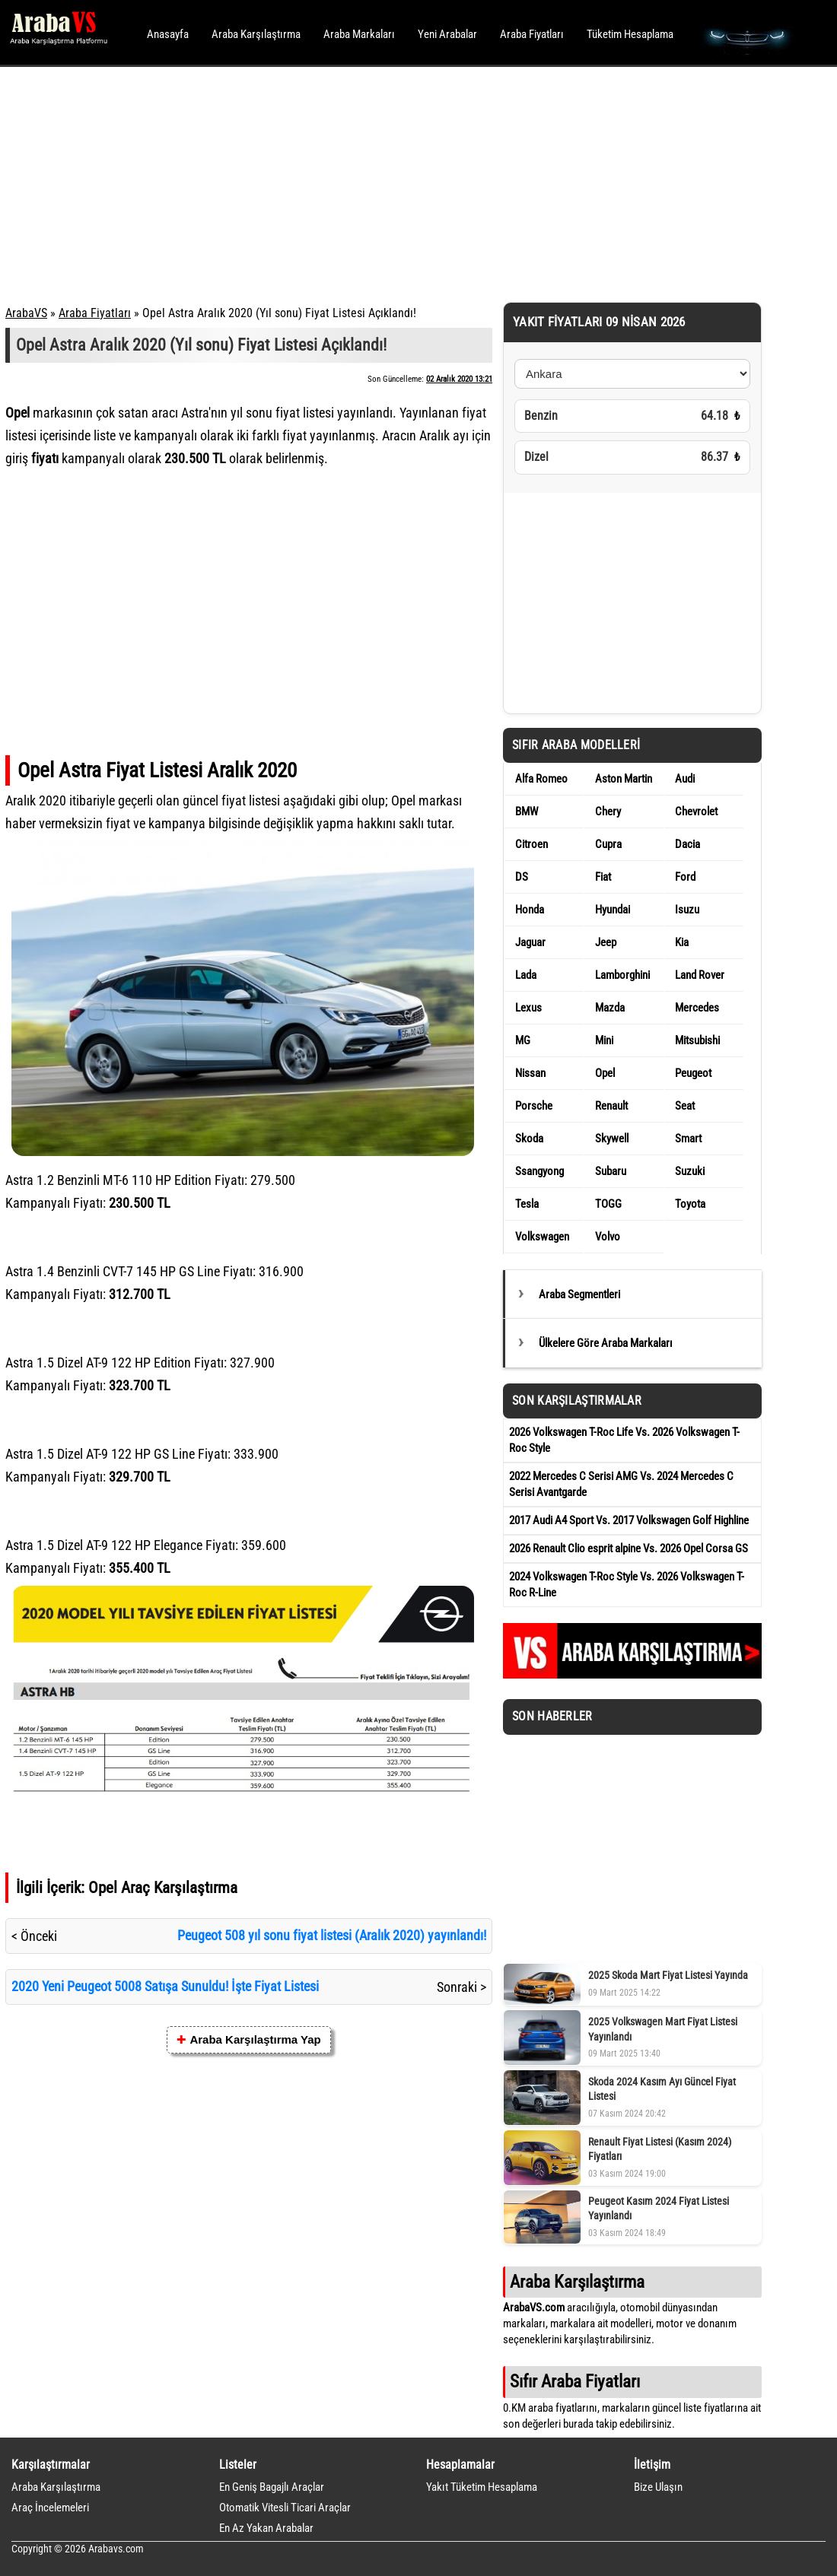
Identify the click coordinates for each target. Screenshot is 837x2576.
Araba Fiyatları (532, 34)
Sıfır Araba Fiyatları (575, 2381)
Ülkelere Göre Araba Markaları (606, 1343)
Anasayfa (168, 34)
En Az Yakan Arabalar (266, 2528)
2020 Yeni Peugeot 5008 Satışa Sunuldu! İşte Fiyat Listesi (165, 1986)
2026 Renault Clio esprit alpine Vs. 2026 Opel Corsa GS (628, 1548)
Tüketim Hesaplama (630, 34)
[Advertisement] (397, 182)
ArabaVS (26, 313)
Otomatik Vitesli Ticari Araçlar (285, 2507)
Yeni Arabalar (447, 34)
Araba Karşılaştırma (256, 34)
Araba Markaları (359, 34)
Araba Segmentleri (579, 1294)
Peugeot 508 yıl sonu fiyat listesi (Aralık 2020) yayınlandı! (331, 1935)
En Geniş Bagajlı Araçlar (271, 2487)
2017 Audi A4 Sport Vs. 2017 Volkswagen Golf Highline (629, 1520)
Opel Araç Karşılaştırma (162, 1887)
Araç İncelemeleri (50, 2507)
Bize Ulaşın (658, 2487)
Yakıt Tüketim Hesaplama (481, 2487)
